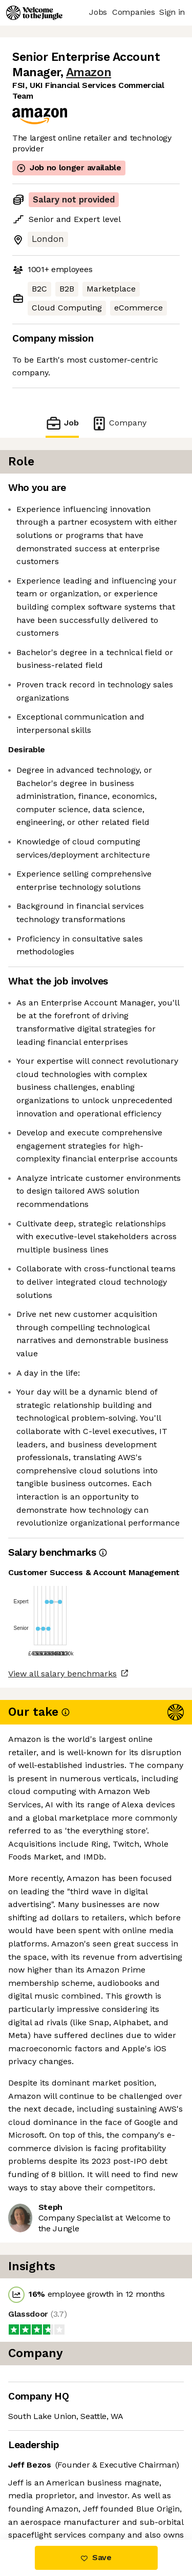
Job (62, 423)
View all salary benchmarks (62, 1673)
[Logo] (34, 13)
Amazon (88, 72)
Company (118, 423)
